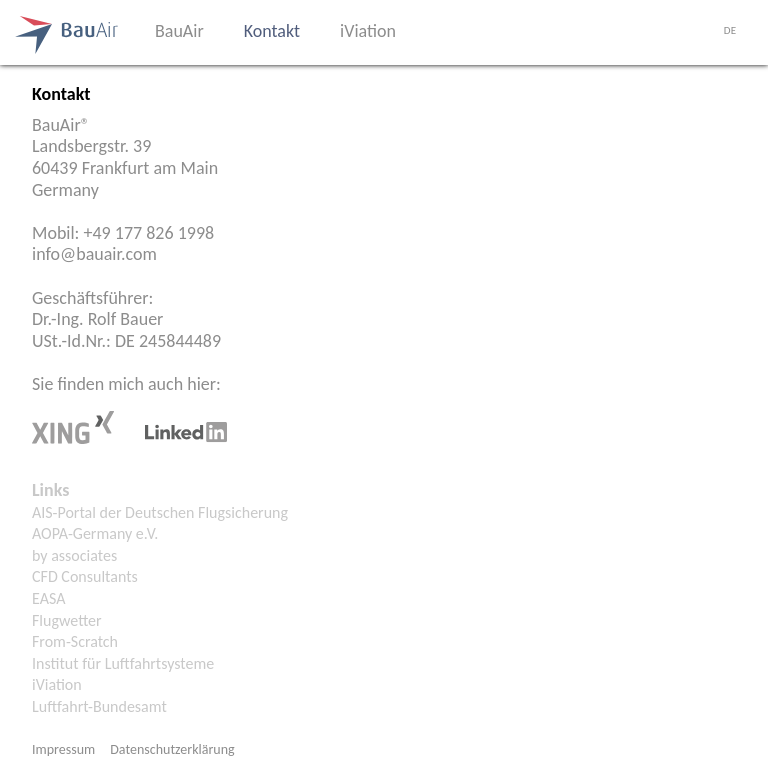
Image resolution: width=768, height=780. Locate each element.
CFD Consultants (85, 576)
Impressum (63, 749)
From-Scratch (75, 641)
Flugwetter (67, 620)
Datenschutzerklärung (172, 749)
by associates (74, 555)
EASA (48, 598)
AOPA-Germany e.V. (95, 533)
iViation (368, 31)
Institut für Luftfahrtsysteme (123, 663)
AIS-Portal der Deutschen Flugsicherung (160, 512)
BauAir (179, 31)
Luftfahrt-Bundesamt (99, 706)
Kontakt (272, 31)
